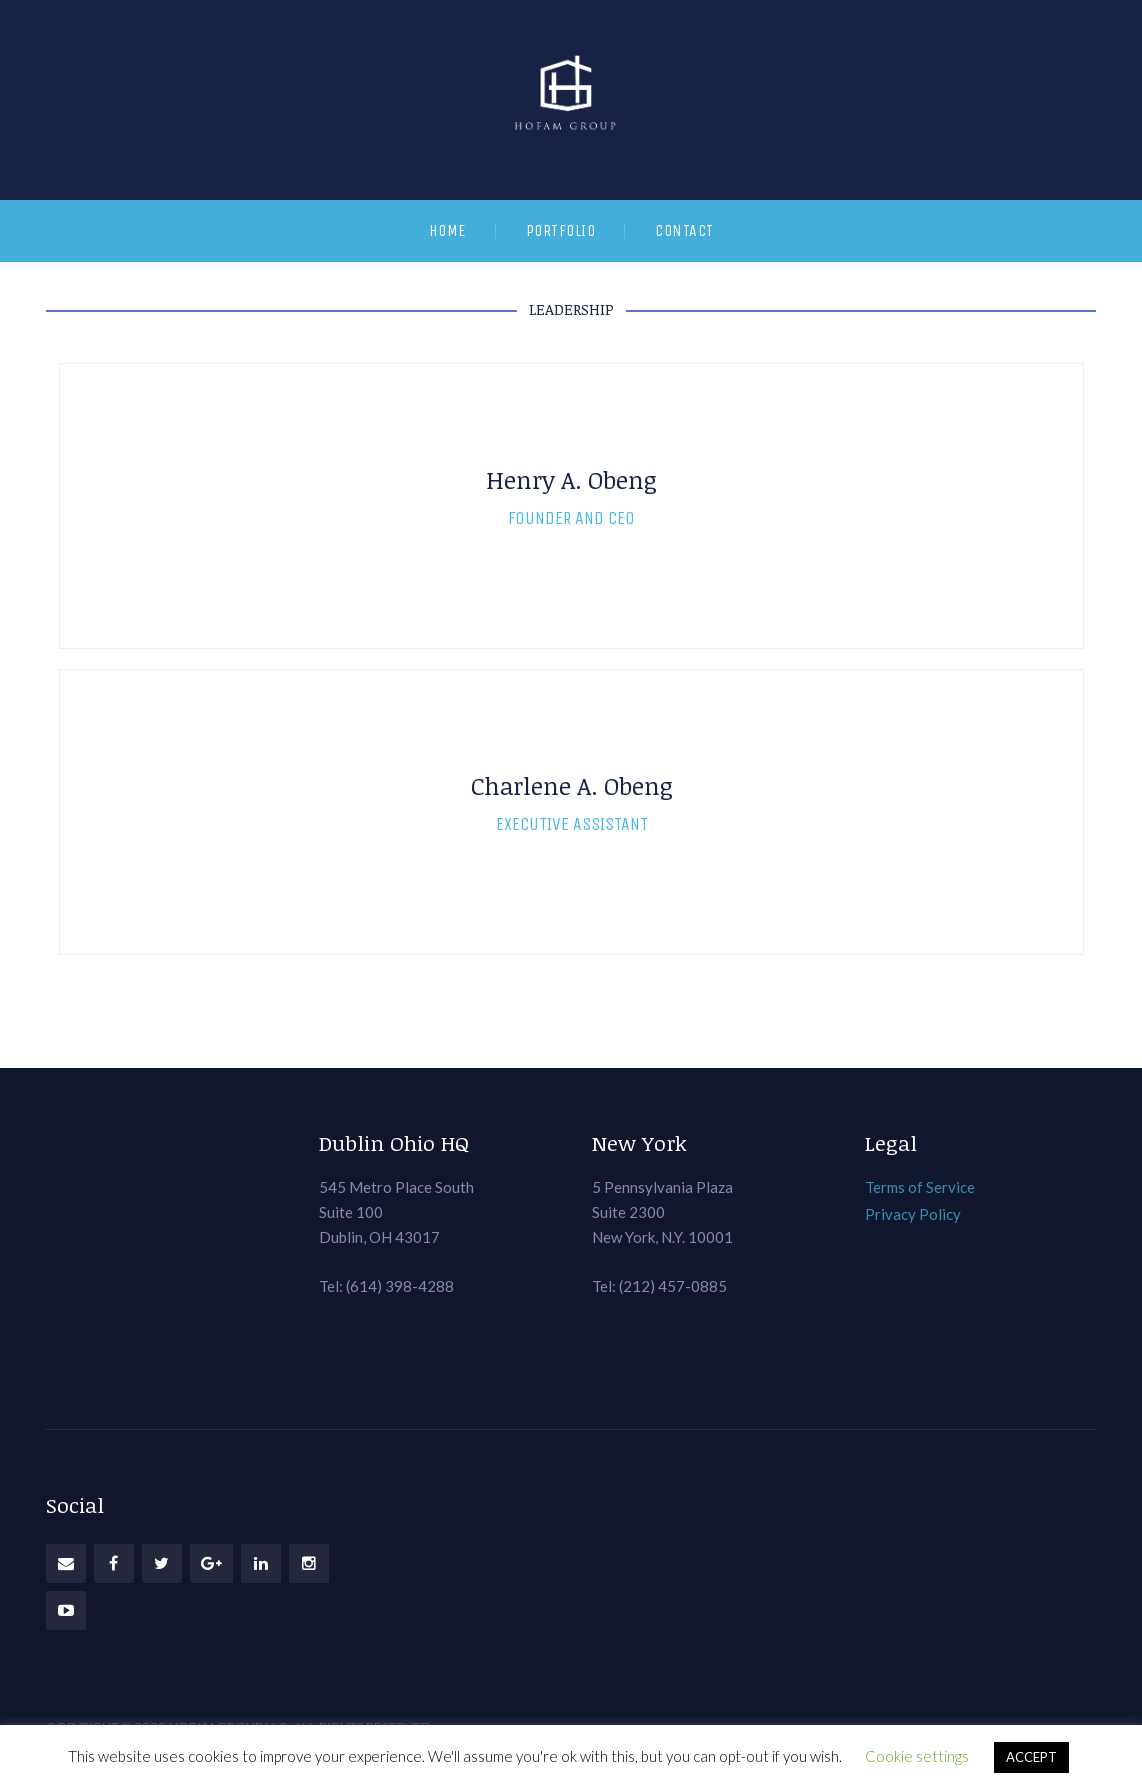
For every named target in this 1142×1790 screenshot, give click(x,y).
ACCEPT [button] (1031, 1757)
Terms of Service (920, 1187)
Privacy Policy (913, 1214)
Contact (684, 230)
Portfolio (561, 230)
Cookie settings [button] (917, 1756)
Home (447, 230)
